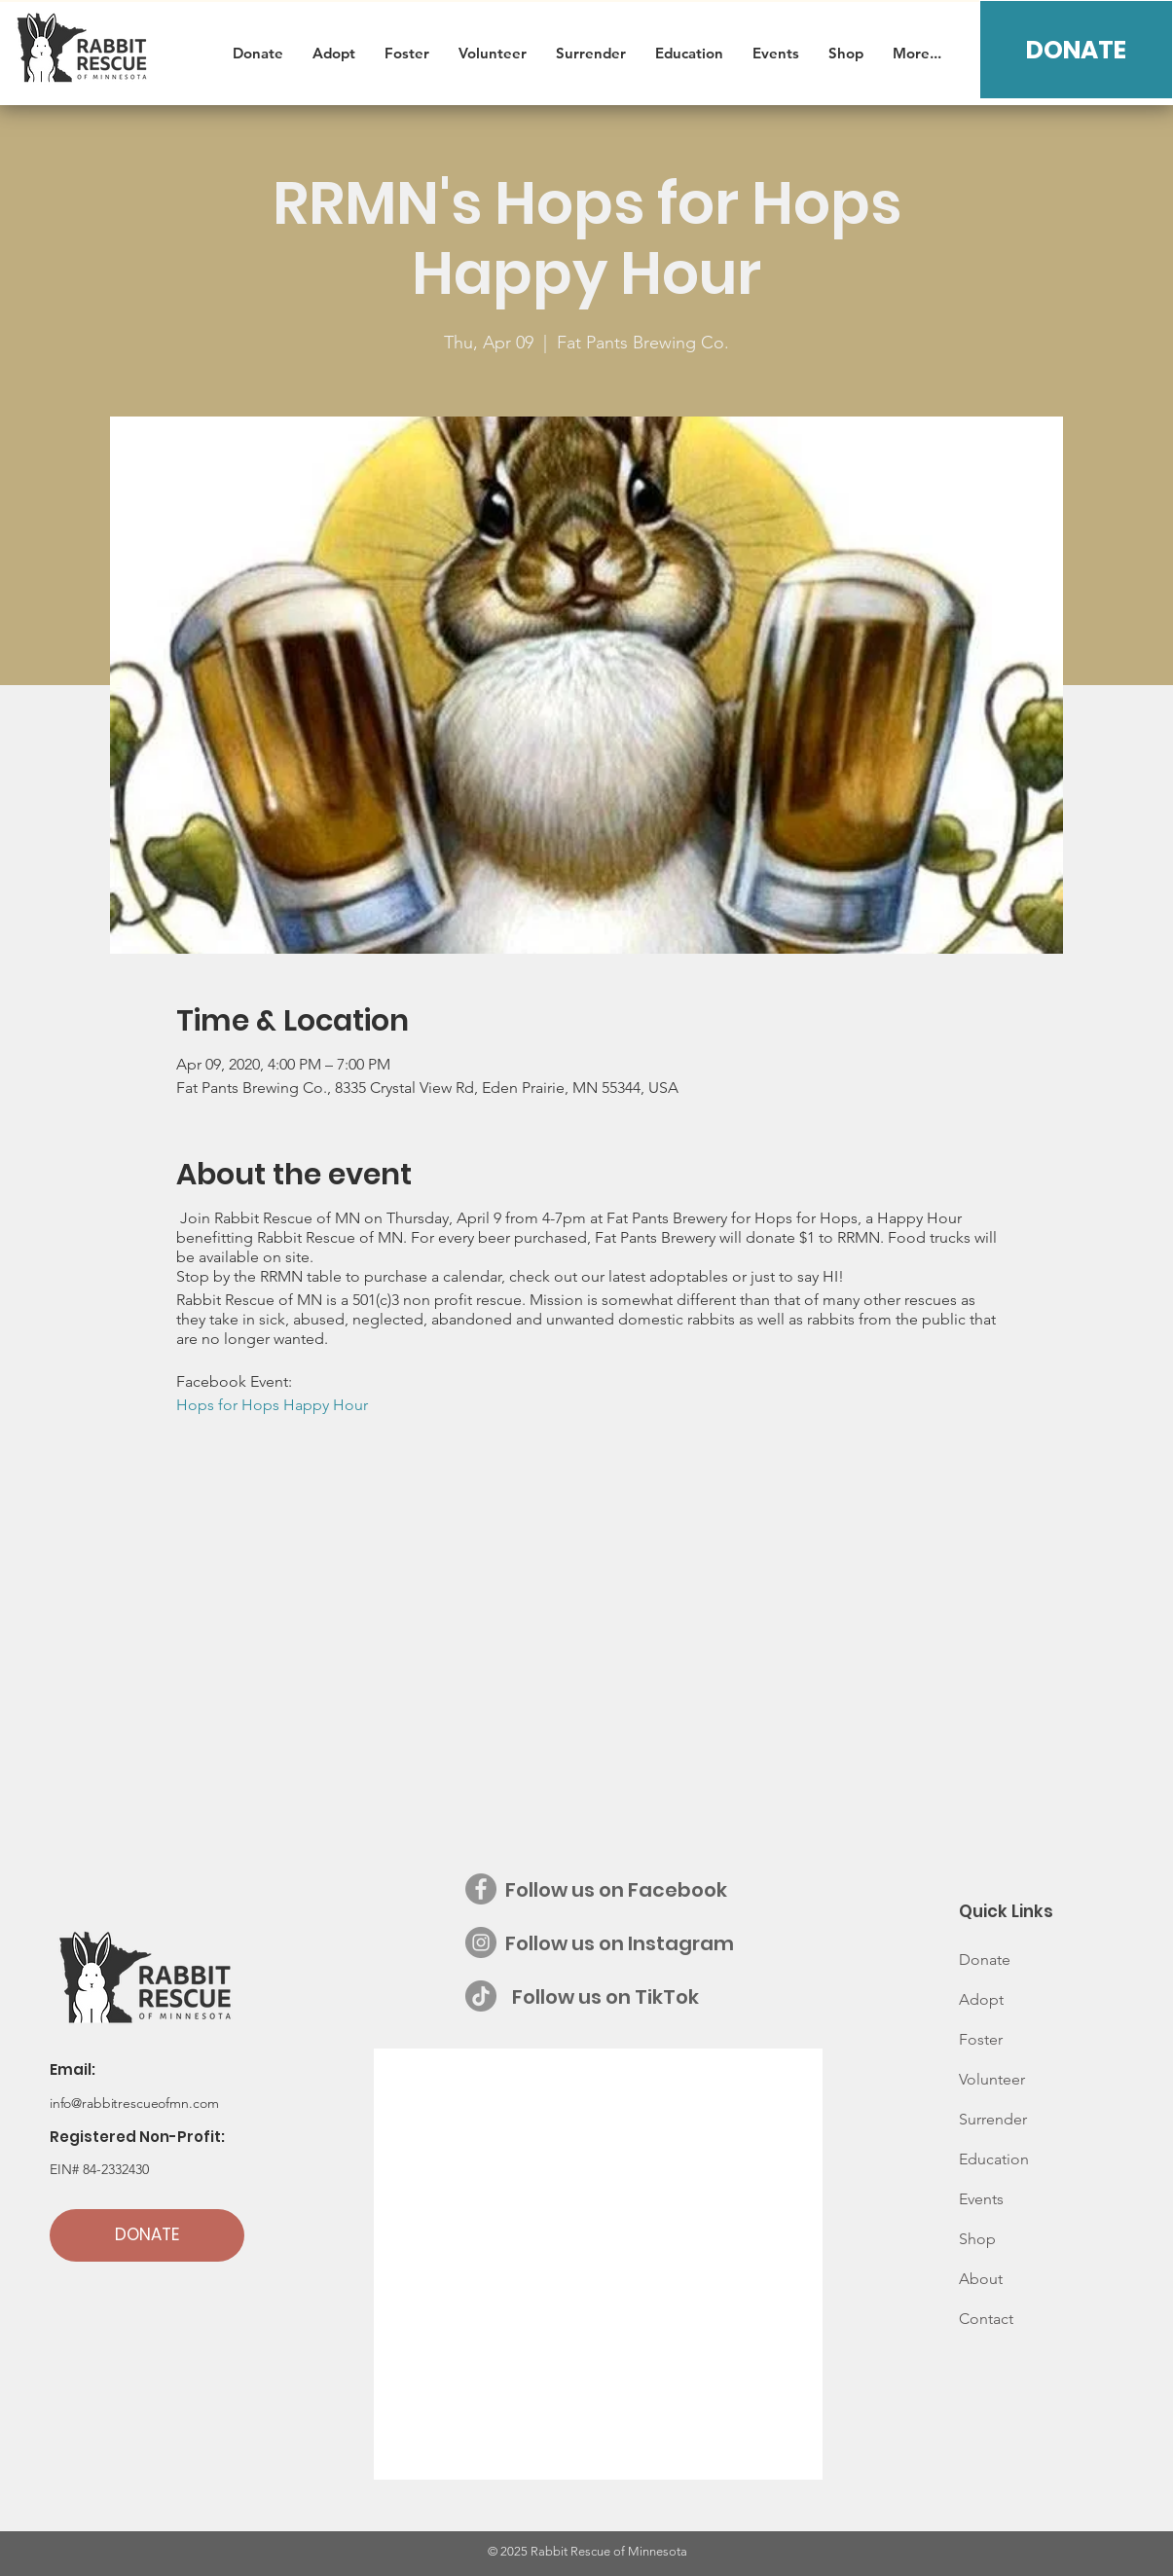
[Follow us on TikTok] (480, 1996)
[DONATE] (1076, 49)
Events (981, 2199)
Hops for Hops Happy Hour (272, 1405)
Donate (984, 1959)
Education (994, 2159)
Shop (977, 2239)
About (981, 2278)
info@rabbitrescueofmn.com (134, 2103)
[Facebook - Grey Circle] (480, 1889)
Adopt (981, 1999)
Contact (986, 2318)
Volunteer (992, 2079)
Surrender (993, 2119)
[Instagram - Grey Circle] (480, 1942)
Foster (981, 2039)
